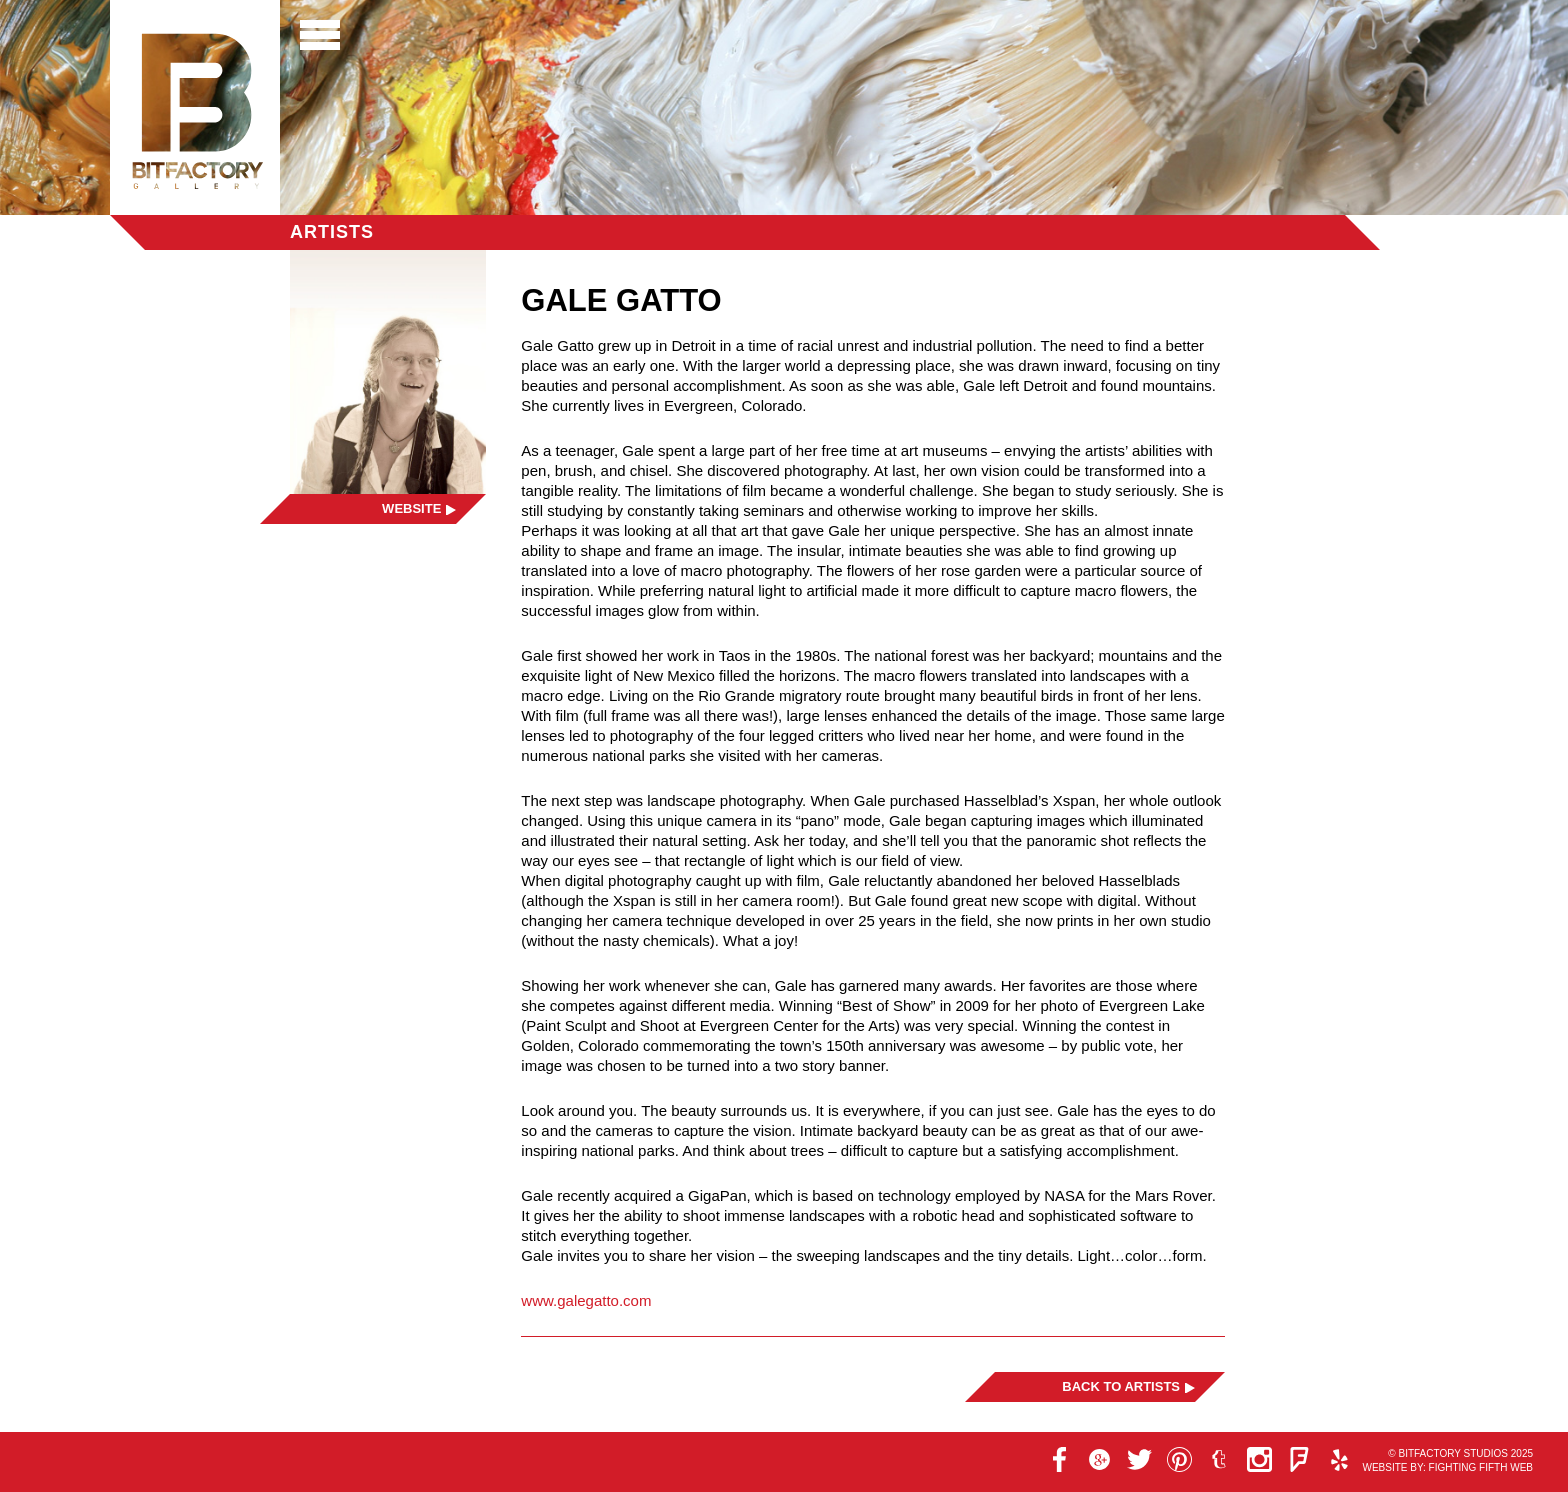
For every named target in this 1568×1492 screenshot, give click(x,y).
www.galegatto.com (586, 1300)
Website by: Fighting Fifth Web (1447, 1467)
